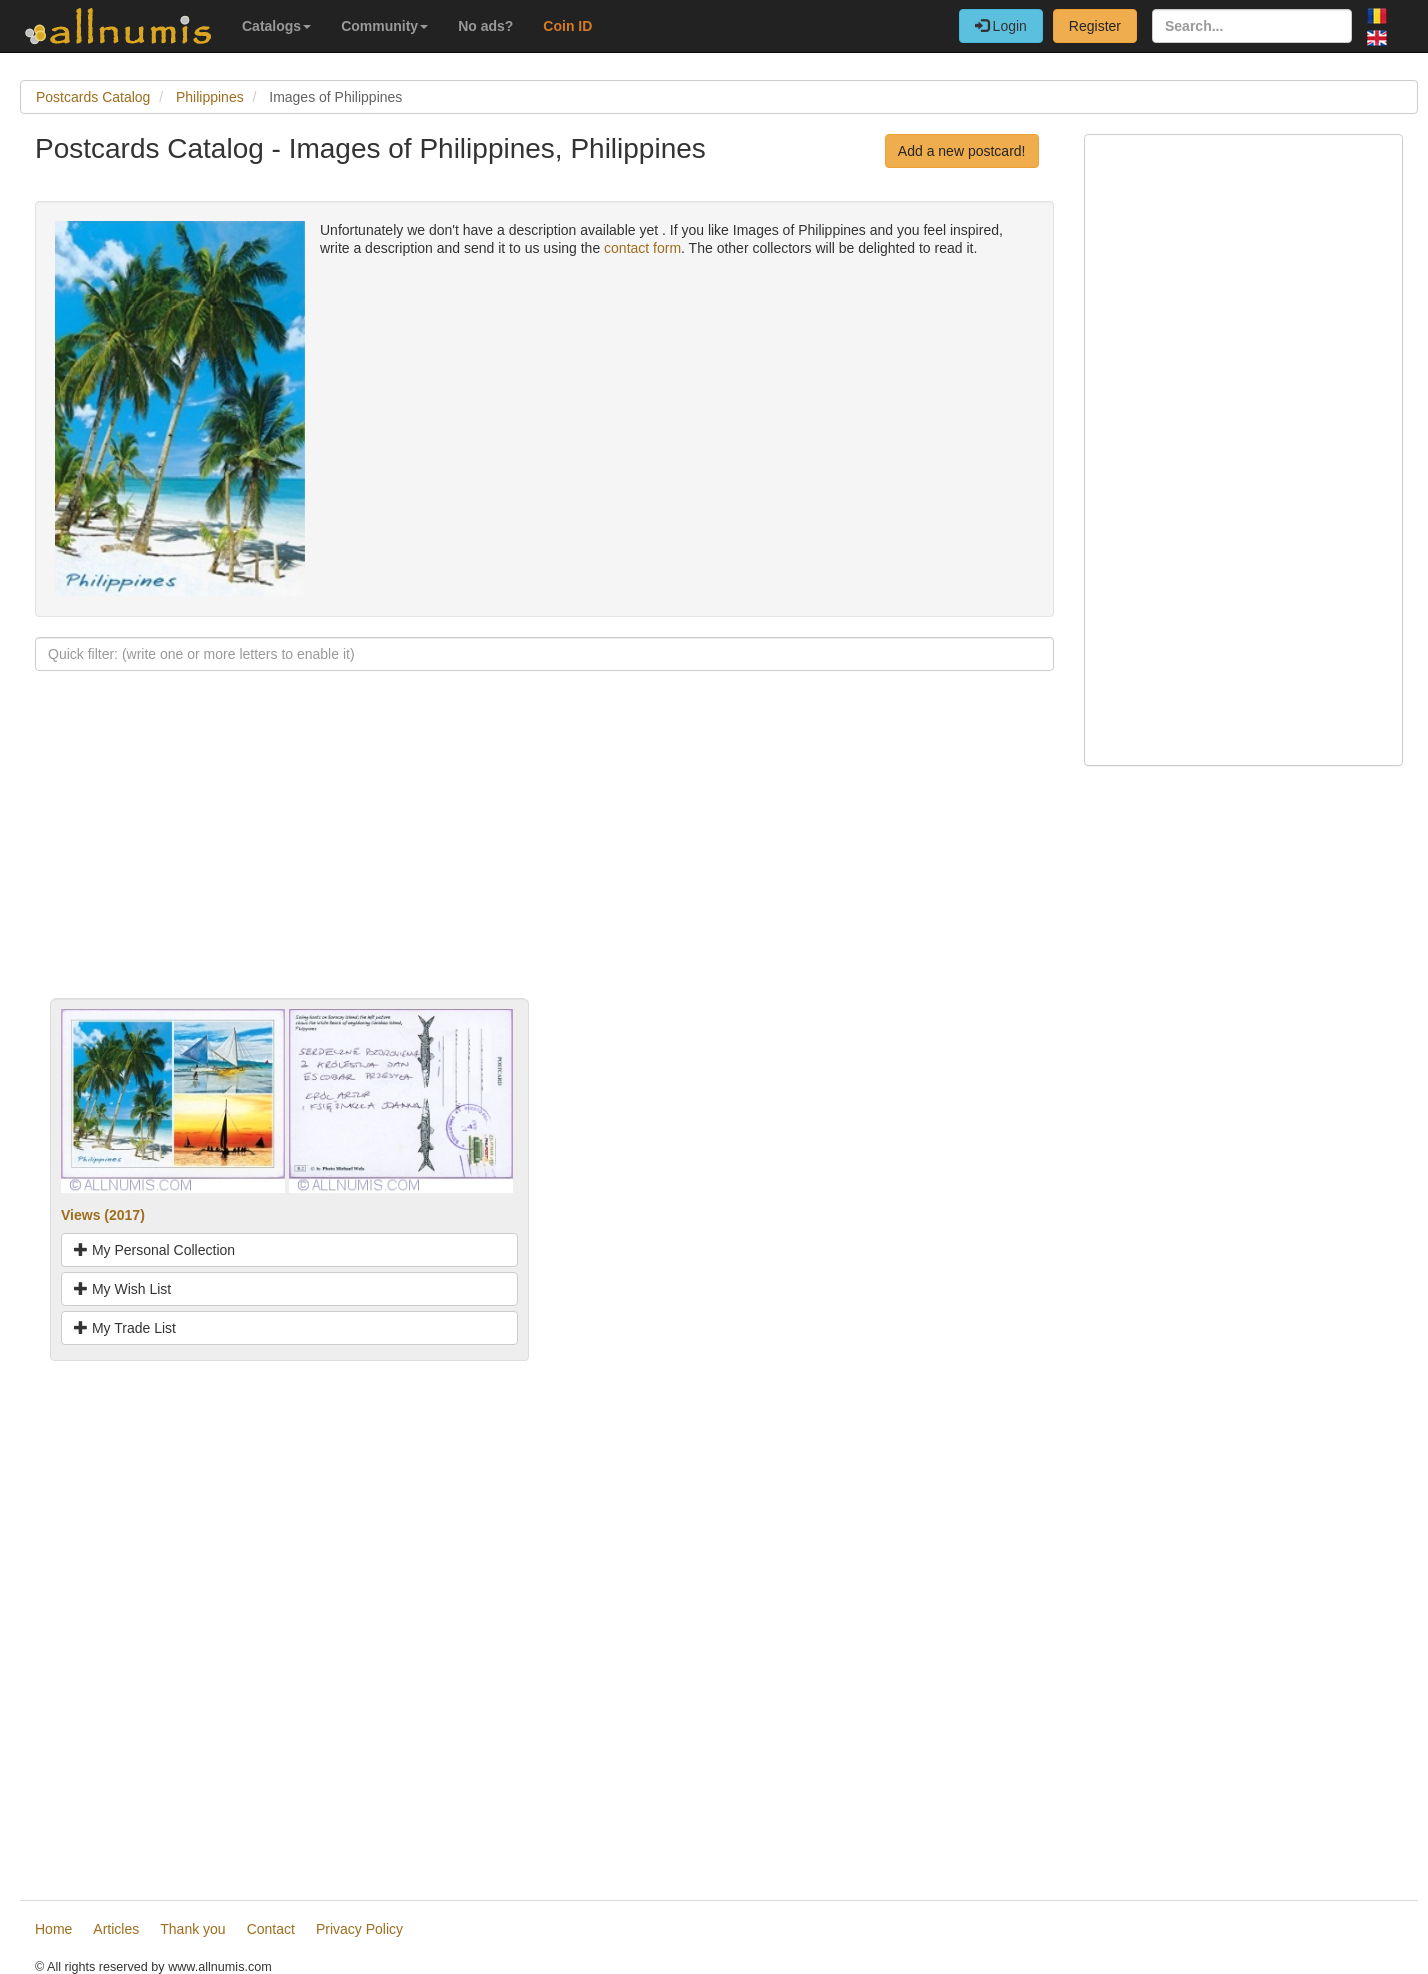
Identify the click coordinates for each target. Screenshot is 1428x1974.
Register (1095, 26)
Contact (271, 1929)
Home (53, 1929)
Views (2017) (103, 1215)
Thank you (192, 1929)
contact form (642, 248)
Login (1001, 26)
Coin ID (567, 26)
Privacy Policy (359, 1929)
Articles (116, 1929)
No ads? (485, 26)
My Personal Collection (154, 1250)
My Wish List (122, 1289)
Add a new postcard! (962, 151)
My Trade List (125, 1328)
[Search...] (1252, 26)
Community (384, 26)
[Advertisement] (544, 858)
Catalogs (276, 26)
